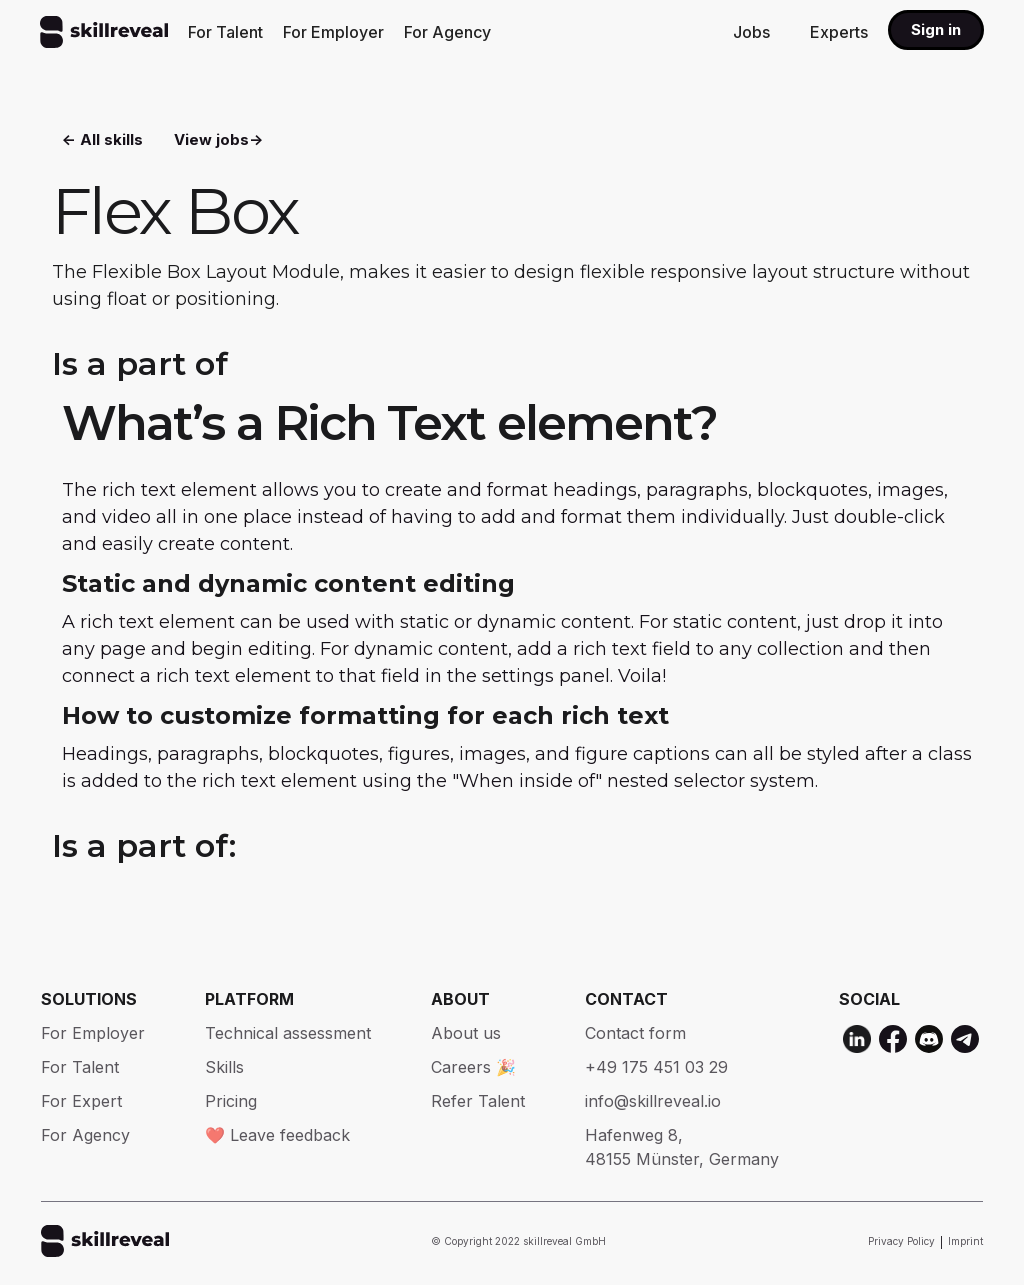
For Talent (225, 32)
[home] (104, 32)
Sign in (936, 29)
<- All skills (102, 140)
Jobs (751, 32)
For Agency (447, 32)
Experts (839, 32)
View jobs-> (218, 140)
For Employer (333, 32)
